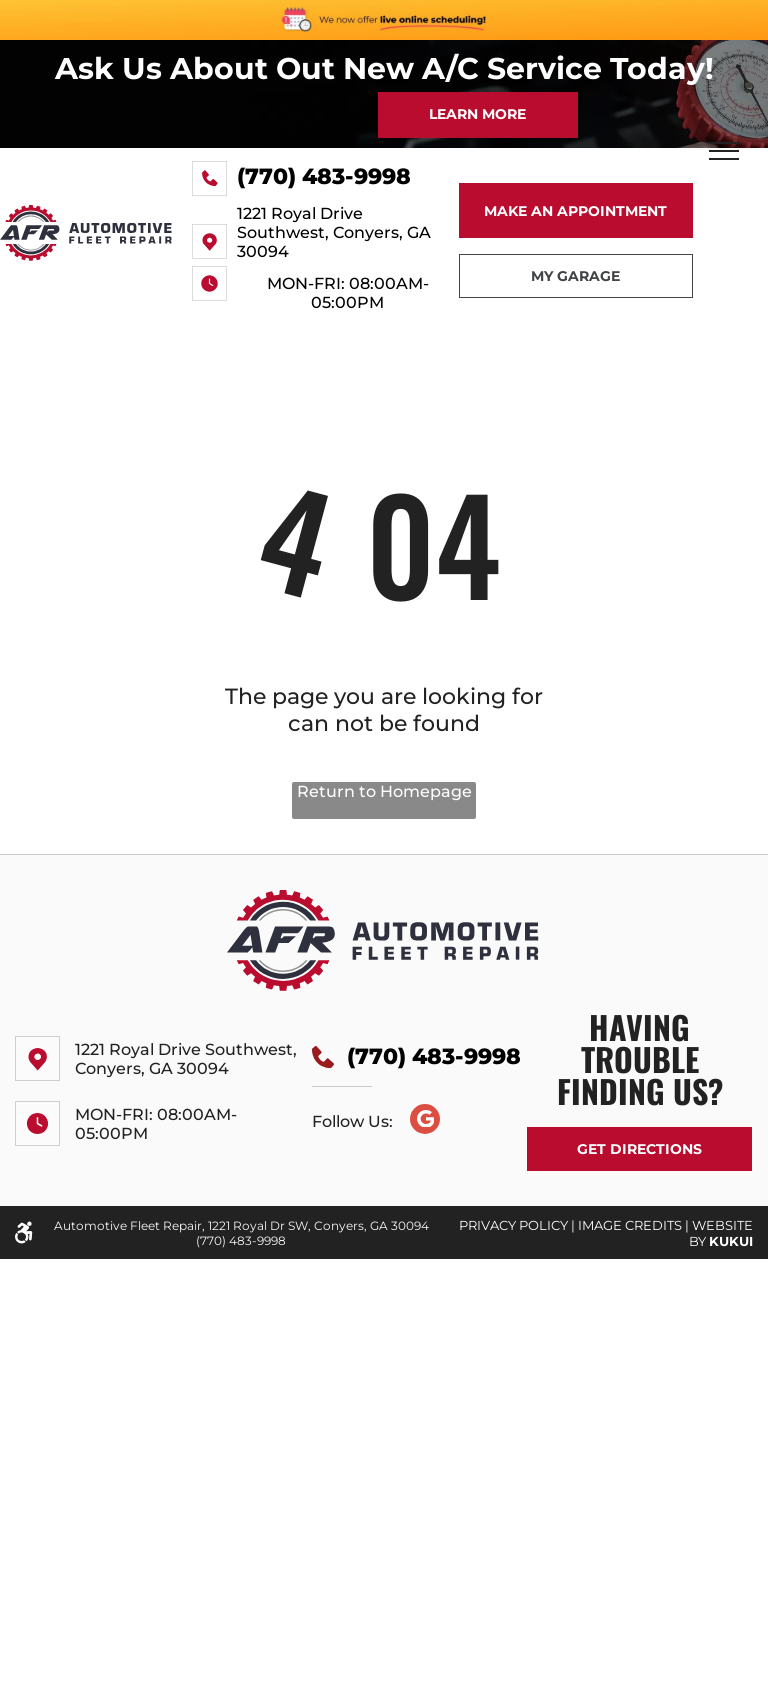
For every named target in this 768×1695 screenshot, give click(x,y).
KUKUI (731, 1241)
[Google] (425, 1121)
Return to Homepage (384, 791)
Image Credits (630, 1225)
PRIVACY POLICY (513, 1225)
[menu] (724, 151)
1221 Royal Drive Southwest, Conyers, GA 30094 (334, 232)
